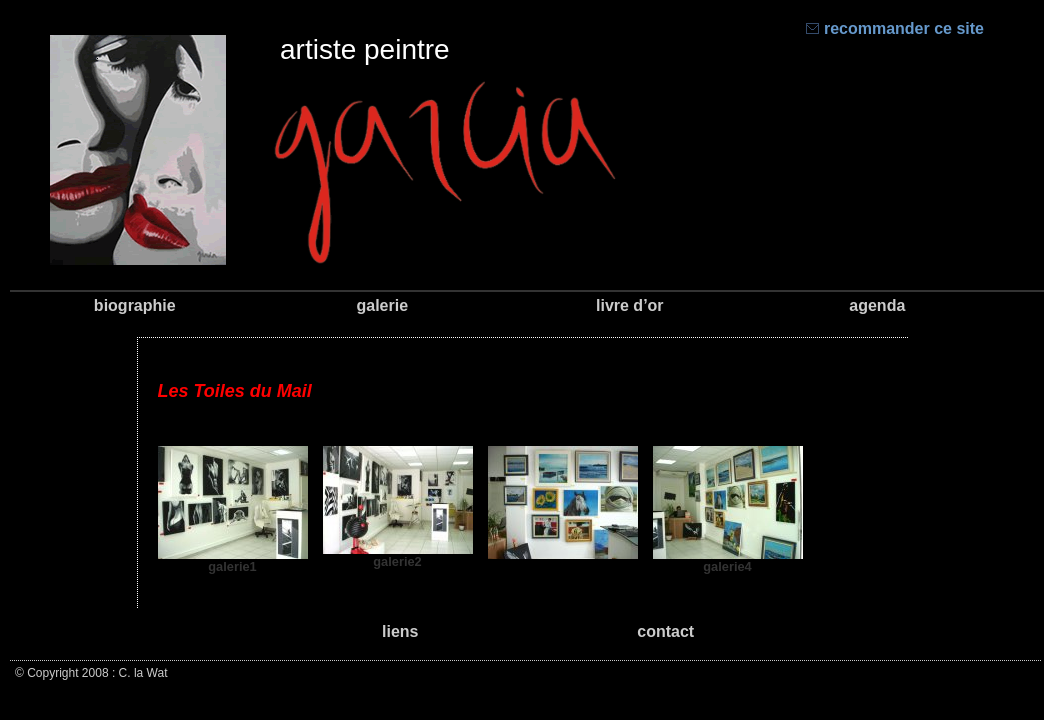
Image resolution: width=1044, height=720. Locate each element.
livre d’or (630, 305)
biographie (135, 305)
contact (665, 631)
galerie (382, 305)
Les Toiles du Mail (235, 391)
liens (400, 631)
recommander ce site (895, 28)
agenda (877, 305)
